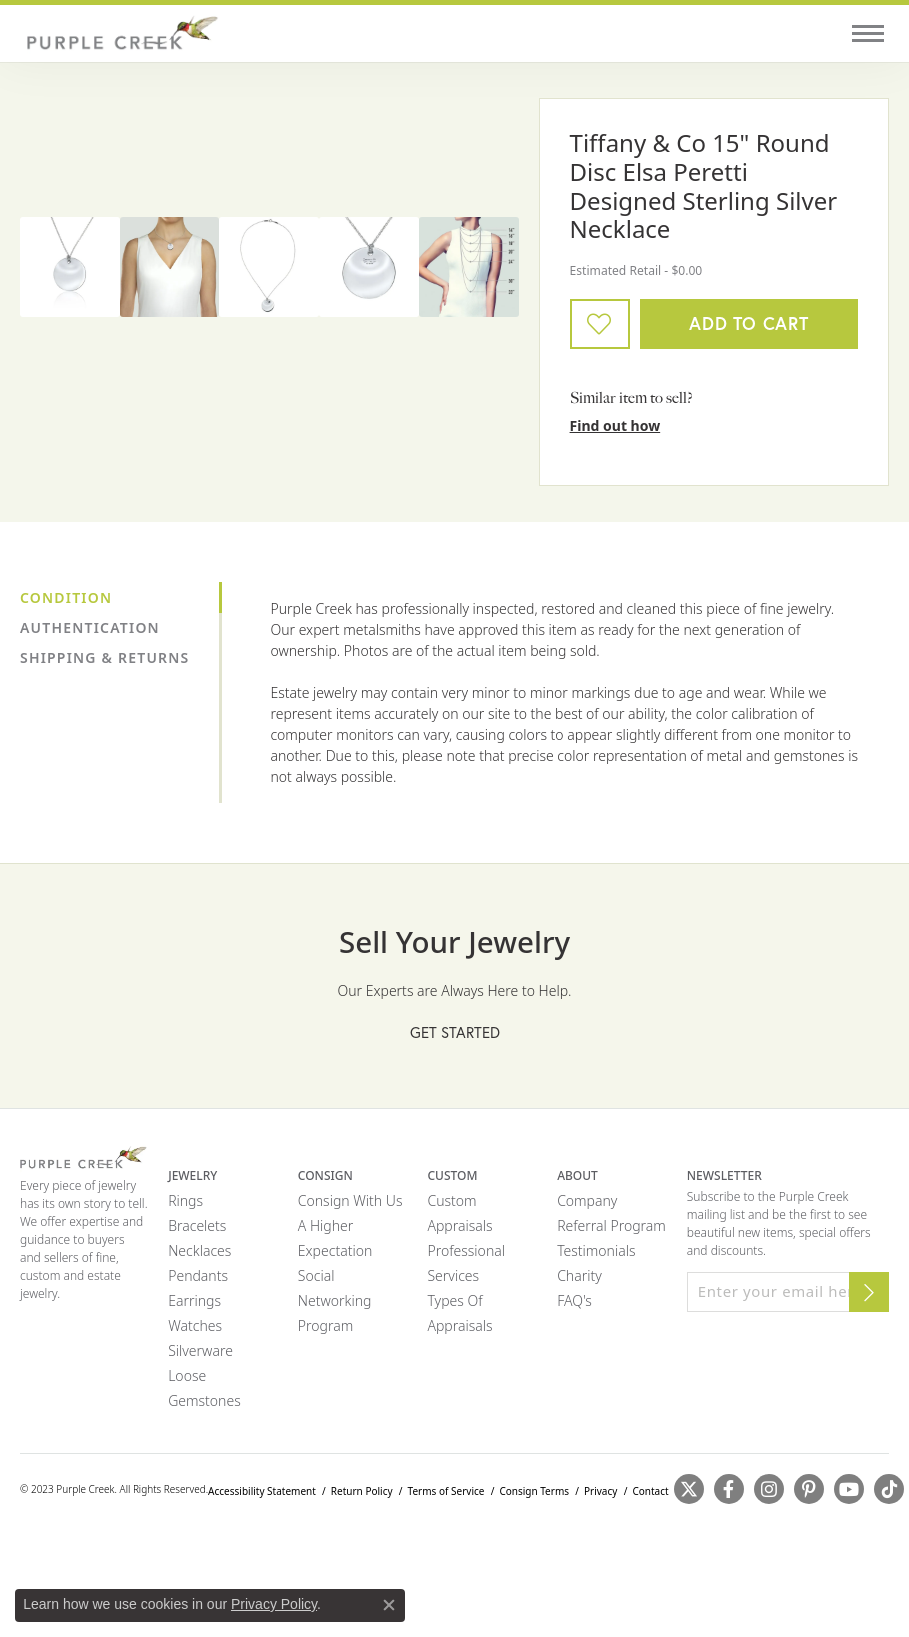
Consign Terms (534, 1491)
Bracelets (197, 1225)
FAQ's (574, 1300)
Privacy (600, 1491)
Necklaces (199, 1250)
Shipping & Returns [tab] (104, 657)
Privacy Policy (274, 1604)
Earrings (194, 1300)
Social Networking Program (335, 1300)
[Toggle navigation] (868, 33)
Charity (579, 1275)
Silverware (200, 1350)
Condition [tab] (66, 597)
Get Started (455, 1032)
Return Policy (362, 1491)
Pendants (198, 1275)
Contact (650, 1491)
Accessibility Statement (262, 1491)
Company (587, 1200)
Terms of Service (446, 1491)
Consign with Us (350, 1200)
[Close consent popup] (389, 1605)
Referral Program (611, 1225)
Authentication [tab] (90, 627)
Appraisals (459, 1225)
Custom (451, 1200)
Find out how (615, 425)
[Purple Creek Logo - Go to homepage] (120, 33)
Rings (185, 1200)
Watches (195, 1325)
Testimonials (596, 1250)
